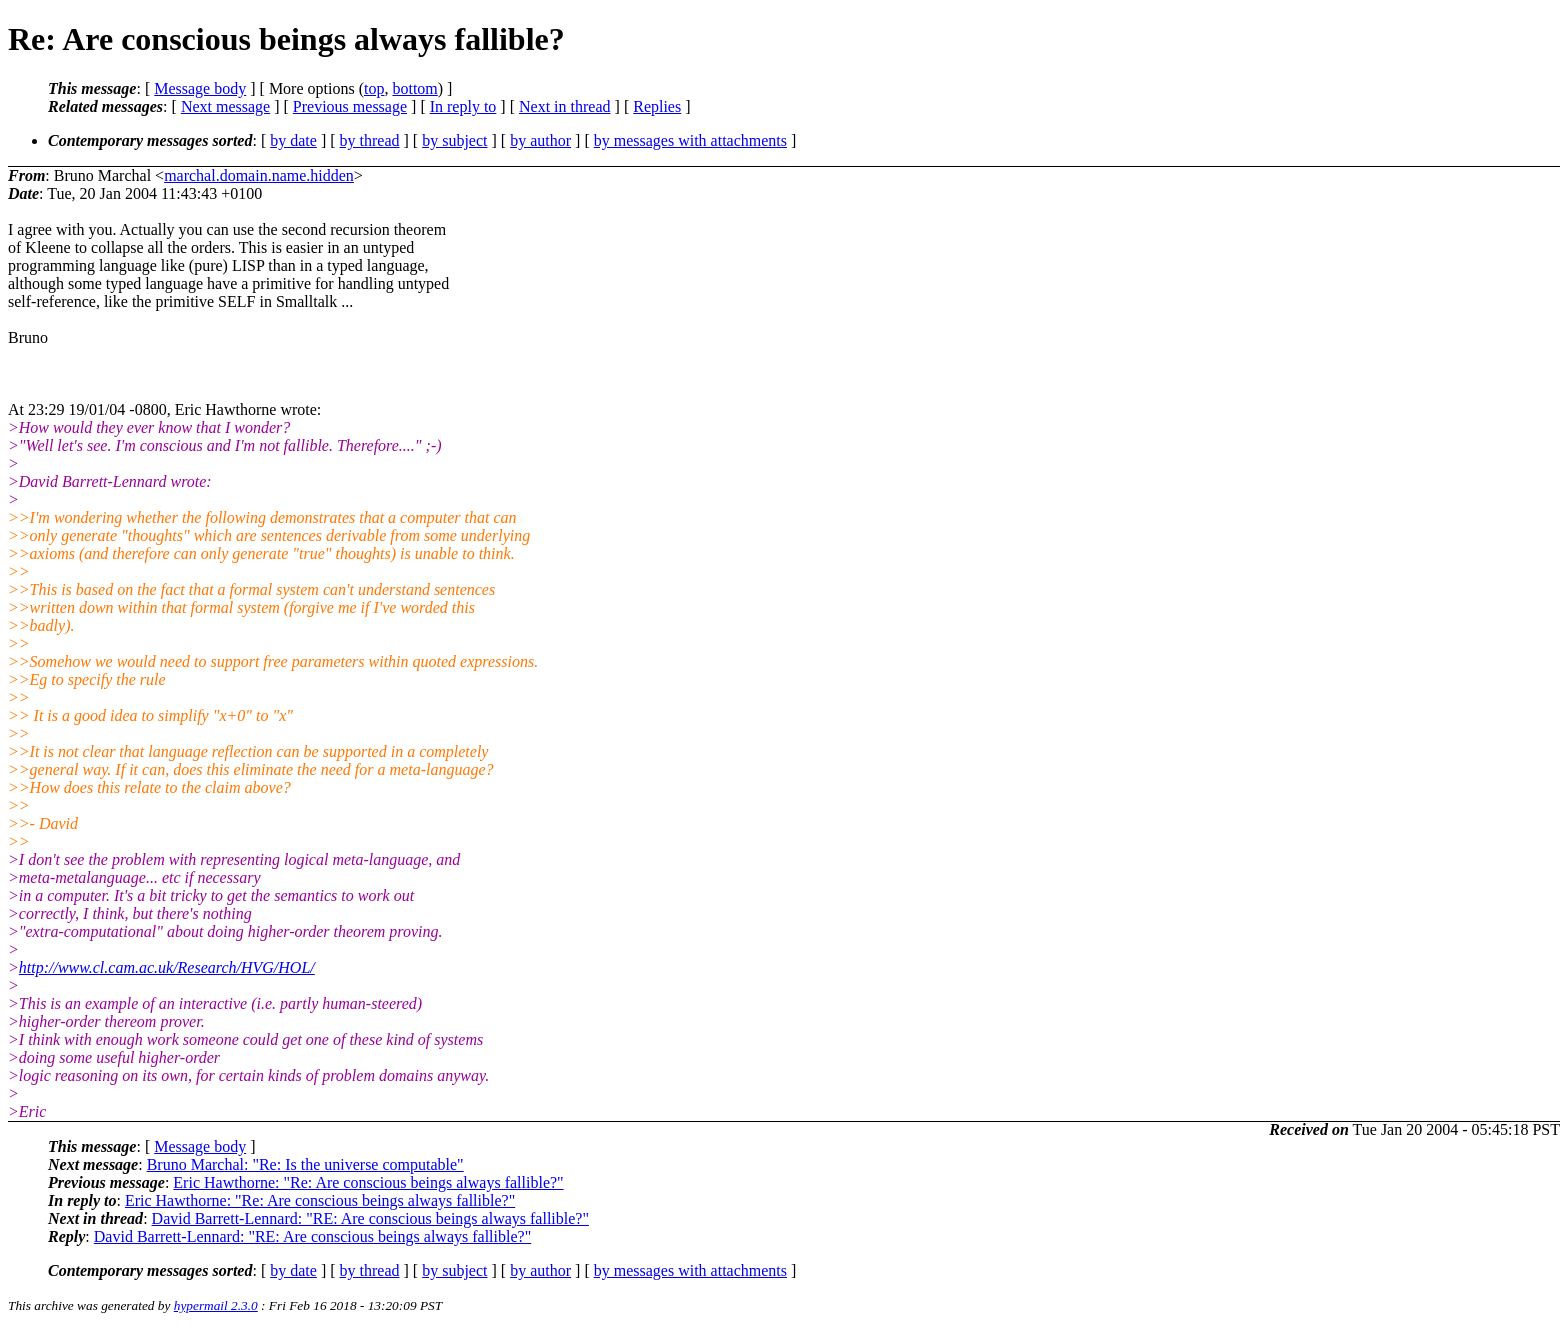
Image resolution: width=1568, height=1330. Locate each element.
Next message (225, 106)
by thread (370, 140)
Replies (657, 106)
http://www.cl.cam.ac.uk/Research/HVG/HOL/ (167, 967)
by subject (454, 140)
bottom (414, 88)
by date (293, 140)
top (374, 88)
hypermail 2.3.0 (216, 1305)
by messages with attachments (690, 140)
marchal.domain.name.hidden (259, 175)
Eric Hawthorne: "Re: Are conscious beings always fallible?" (368, 1182)
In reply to (463, 106)
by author (540, 140)
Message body (200, 88)
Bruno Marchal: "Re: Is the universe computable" (305, 1164)
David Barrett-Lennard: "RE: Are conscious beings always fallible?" (370, 1218)
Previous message (350, 106)
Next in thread (565, 106)
